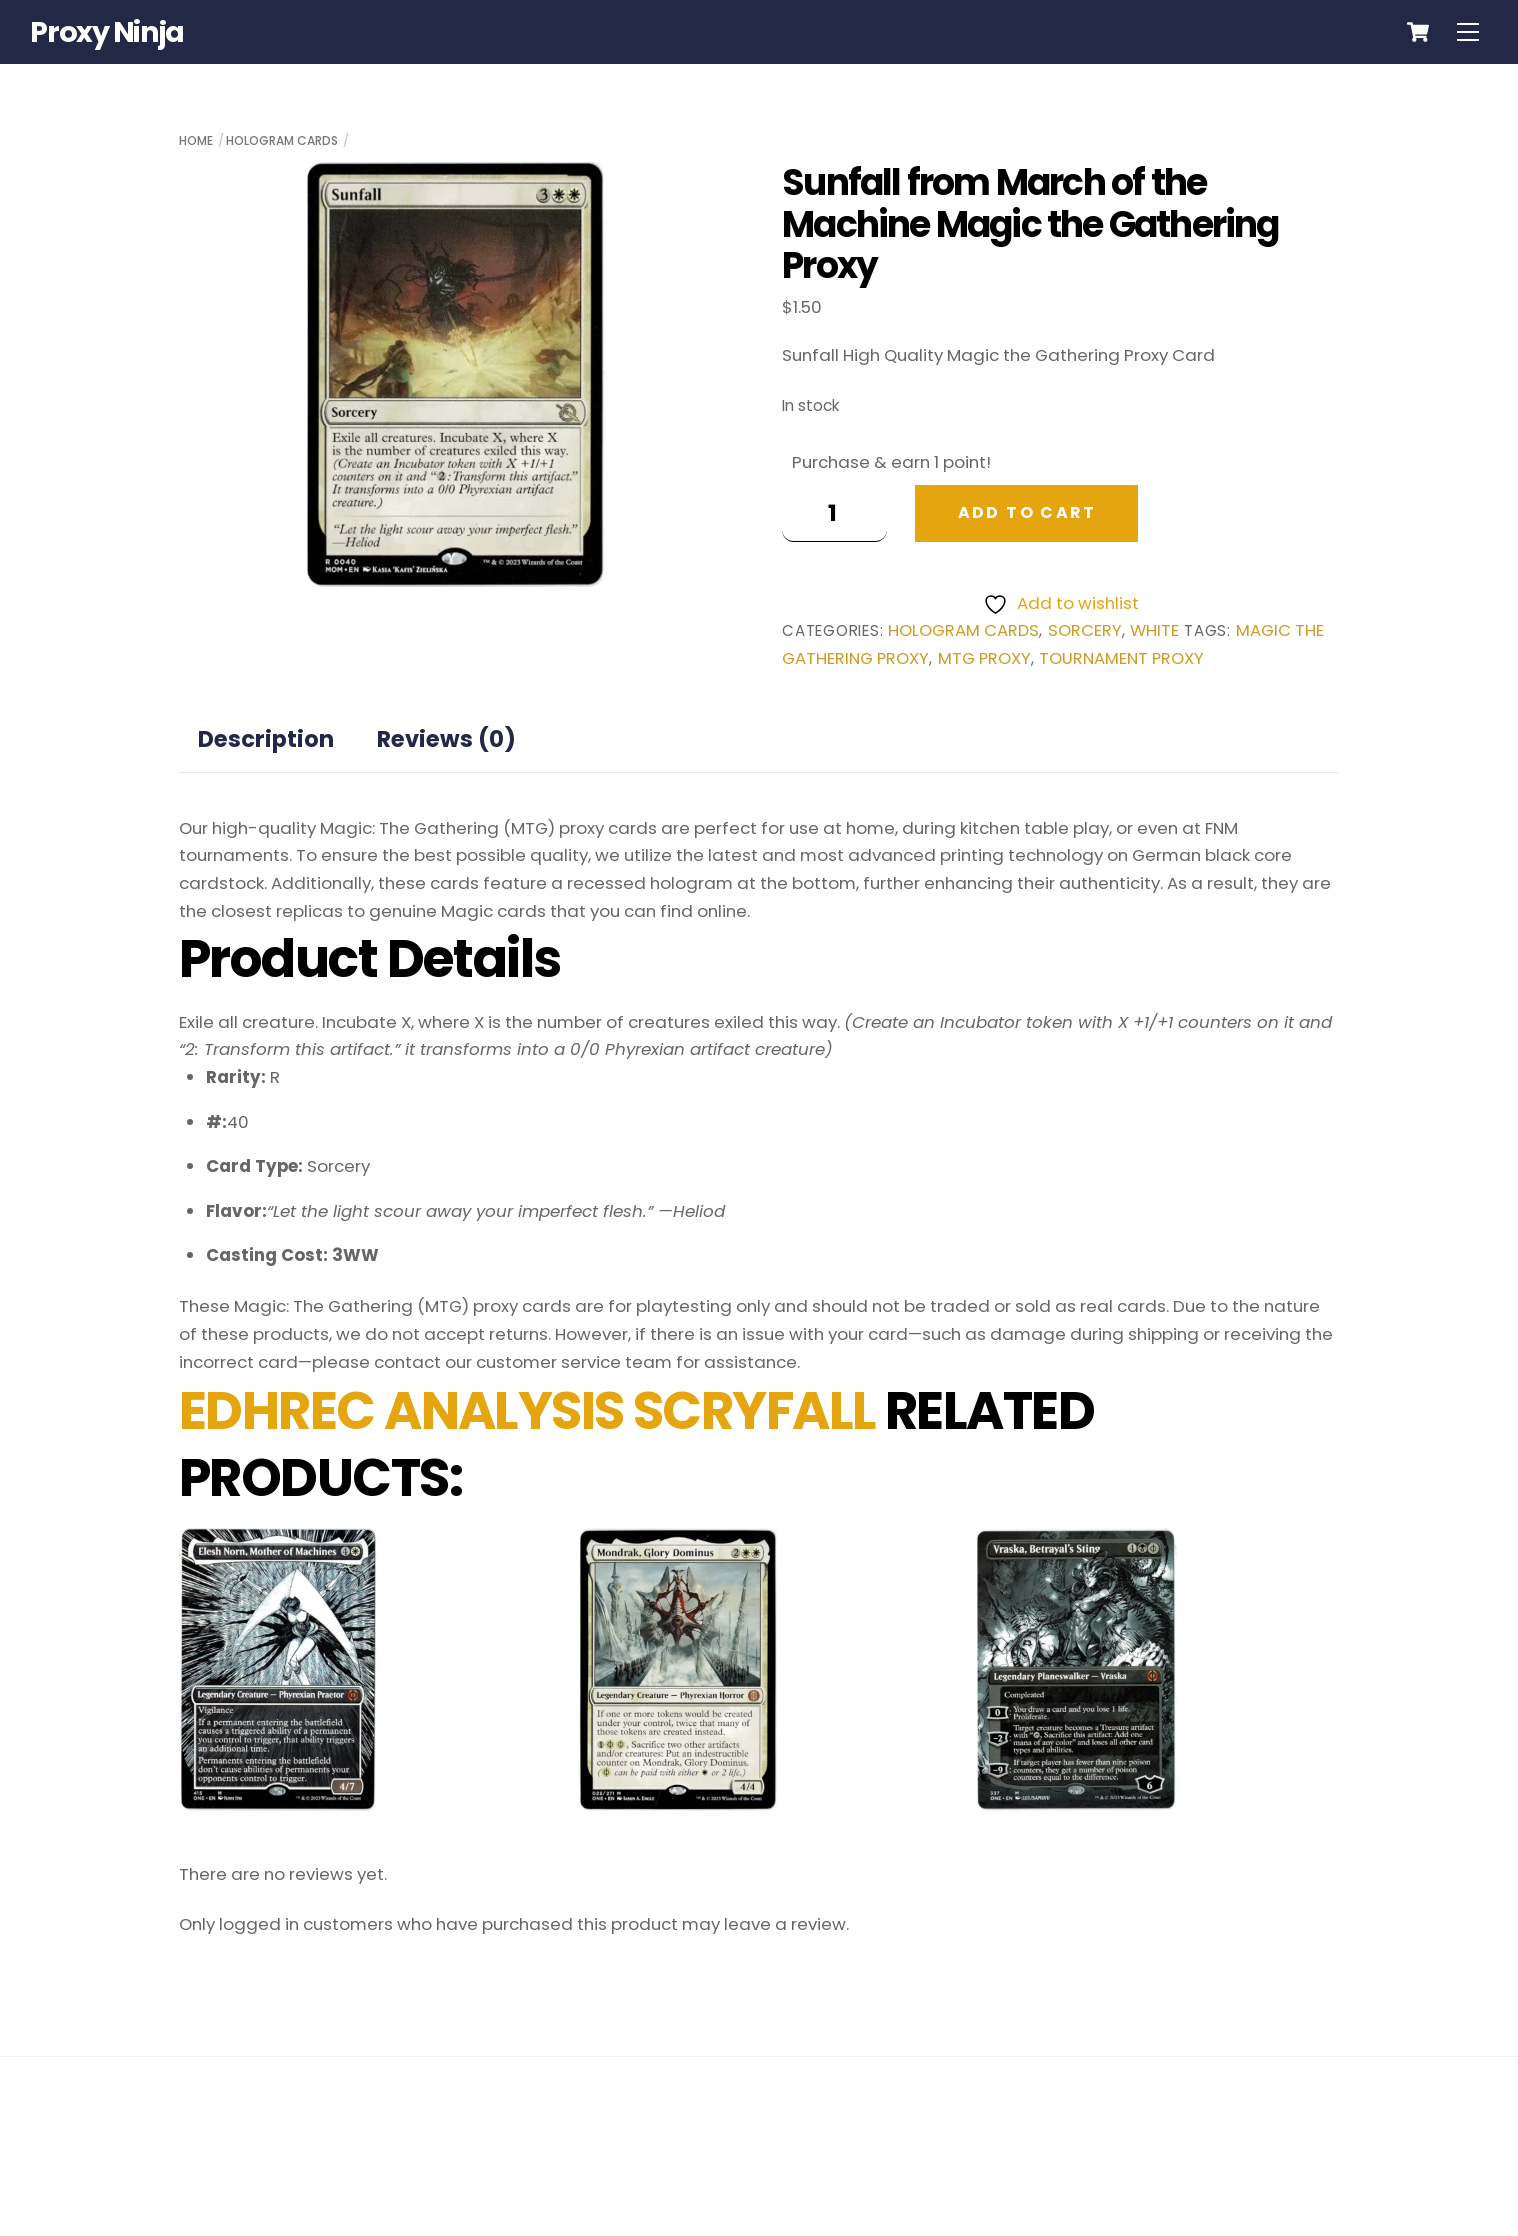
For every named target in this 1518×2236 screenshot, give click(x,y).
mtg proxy (984, 658)
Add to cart (1027, 512)
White (1154, 630)
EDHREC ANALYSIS (401, 1410)
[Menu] (1468, 31)
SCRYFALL (754, 1410)
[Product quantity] (834, 513)
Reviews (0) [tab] (446, 739)
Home (196, 140)
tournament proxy (1121, 658)
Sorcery (1085, 630)
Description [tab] (266, 739)
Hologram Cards (282, 140)
